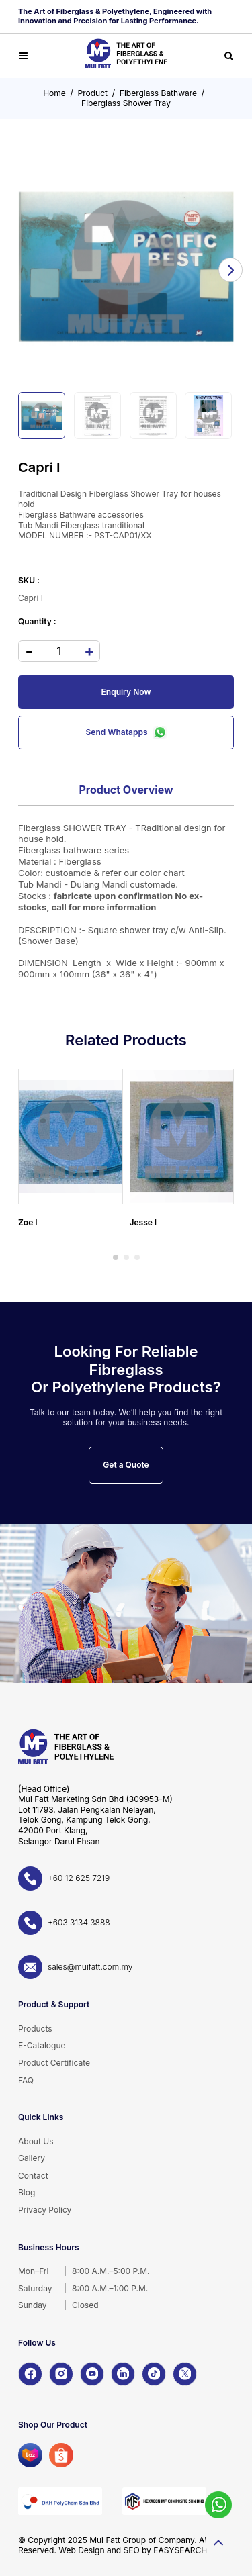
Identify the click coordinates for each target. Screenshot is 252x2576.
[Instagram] (61, 2374)
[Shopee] (61, 2455)
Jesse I (143, 1222)
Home (54, 93)
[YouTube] (92, 2374)
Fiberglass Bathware (158, 93)
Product (93, 93)
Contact (33, 2175)
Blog (26, 2192)
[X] (185, 2374)
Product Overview (126, 789)
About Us (35, 2141)
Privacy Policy (44, 2210)
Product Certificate (54, 2063)
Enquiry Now (126, 692)
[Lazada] (30, 2455)
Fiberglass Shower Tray (126, 103)
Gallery (31, 2158)
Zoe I (28, 1222)
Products (35, 2028)
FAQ (26, 2080)
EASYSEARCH (180, 2550)
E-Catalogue (42, 2045)
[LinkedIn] (123, 2374)
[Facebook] (30, 2374)
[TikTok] (154, 2374)
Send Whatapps (126, 732)
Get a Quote (126, 1465)
